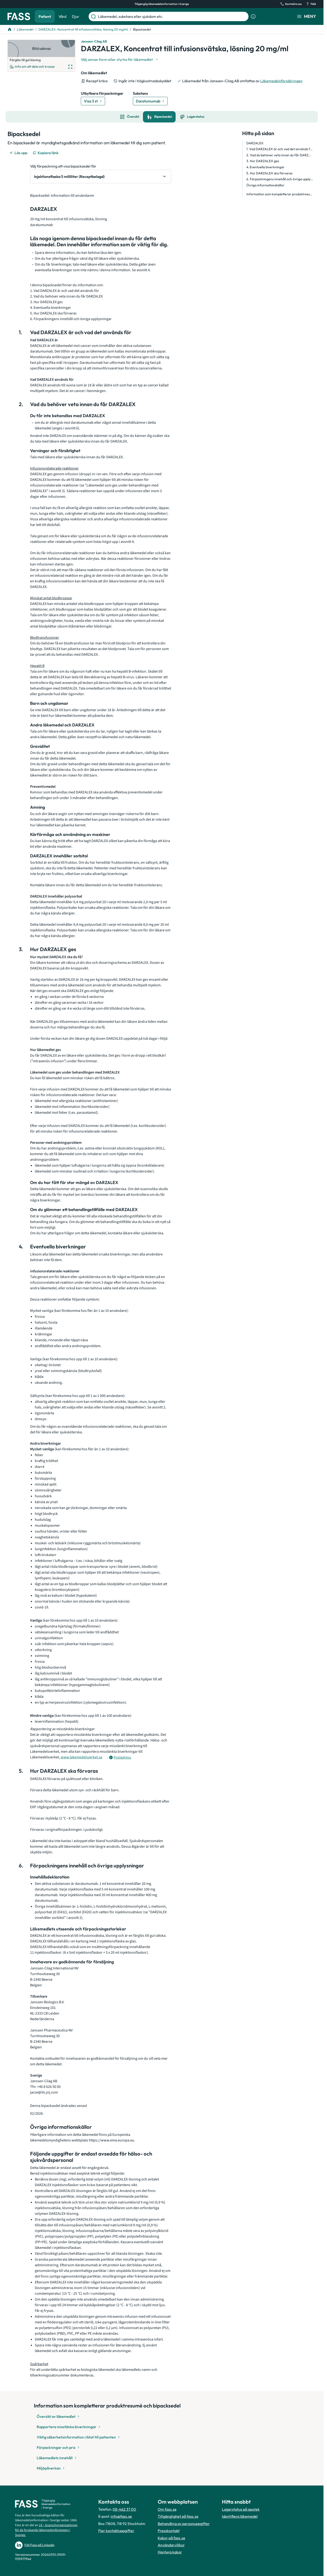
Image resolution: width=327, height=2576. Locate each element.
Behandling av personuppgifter (184, 2523)
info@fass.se (121, 2516)
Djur (75, 16)
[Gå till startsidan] (19, 16)
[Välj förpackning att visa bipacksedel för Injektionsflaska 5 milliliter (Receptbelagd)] (100, 176)
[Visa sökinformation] (253, 16)
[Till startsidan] (10, 29)
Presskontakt (169, 2530)
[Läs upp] (19, 153)
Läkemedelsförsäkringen (281, 80)
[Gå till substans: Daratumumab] (150, 101)
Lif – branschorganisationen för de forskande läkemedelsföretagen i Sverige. (46, 2530)
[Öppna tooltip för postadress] (120, 1757)
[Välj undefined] (120, 59)
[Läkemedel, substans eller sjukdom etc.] (172, 16)
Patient (45, 16)
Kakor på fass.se (171, 2538)
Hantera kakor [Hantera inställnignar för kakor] (170, 2552)
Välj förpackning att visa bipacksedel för (63, 166)
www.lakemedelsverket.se (81, 1757)
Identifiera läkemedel (240, 2516)
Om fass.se (167, 2509)
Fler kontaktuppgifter (116, 2530)
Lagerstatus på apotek (241, 2509)
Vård (62, 16)
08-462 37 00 (124, 2509)
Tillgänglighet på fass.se (178, 2516)
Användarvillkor (171, 2545)
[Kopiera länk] (46, 153)
